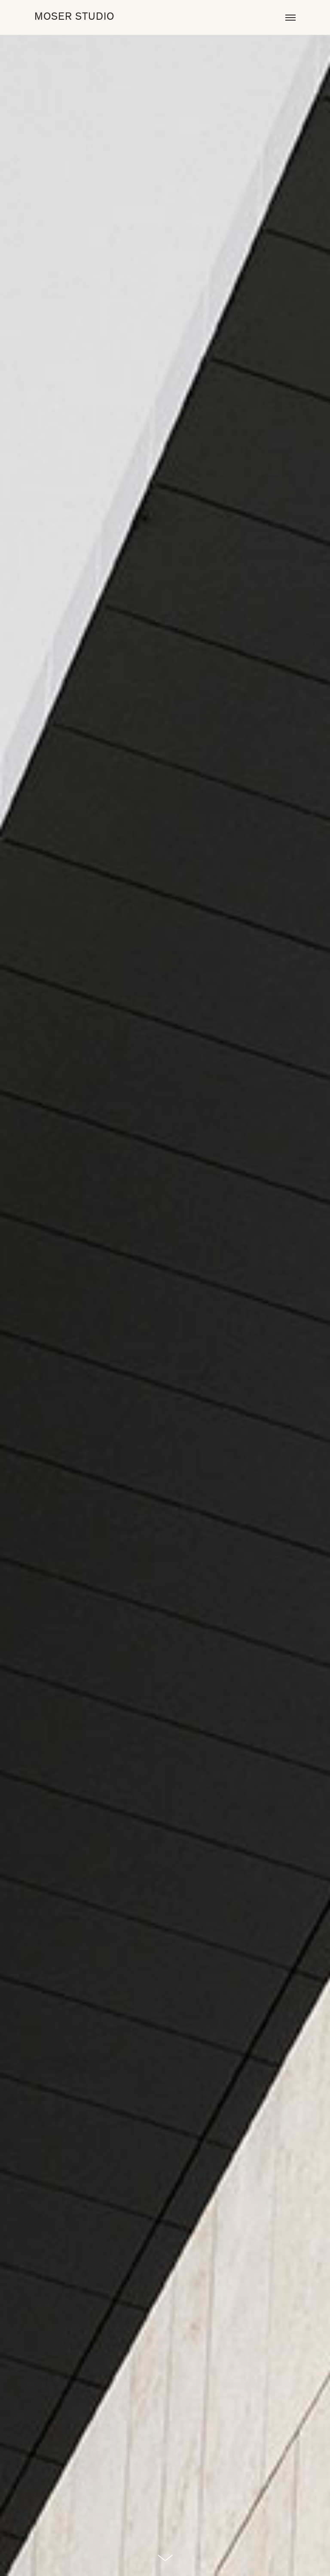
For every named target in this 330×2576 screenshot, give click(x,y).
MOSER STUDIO (74, 17)
